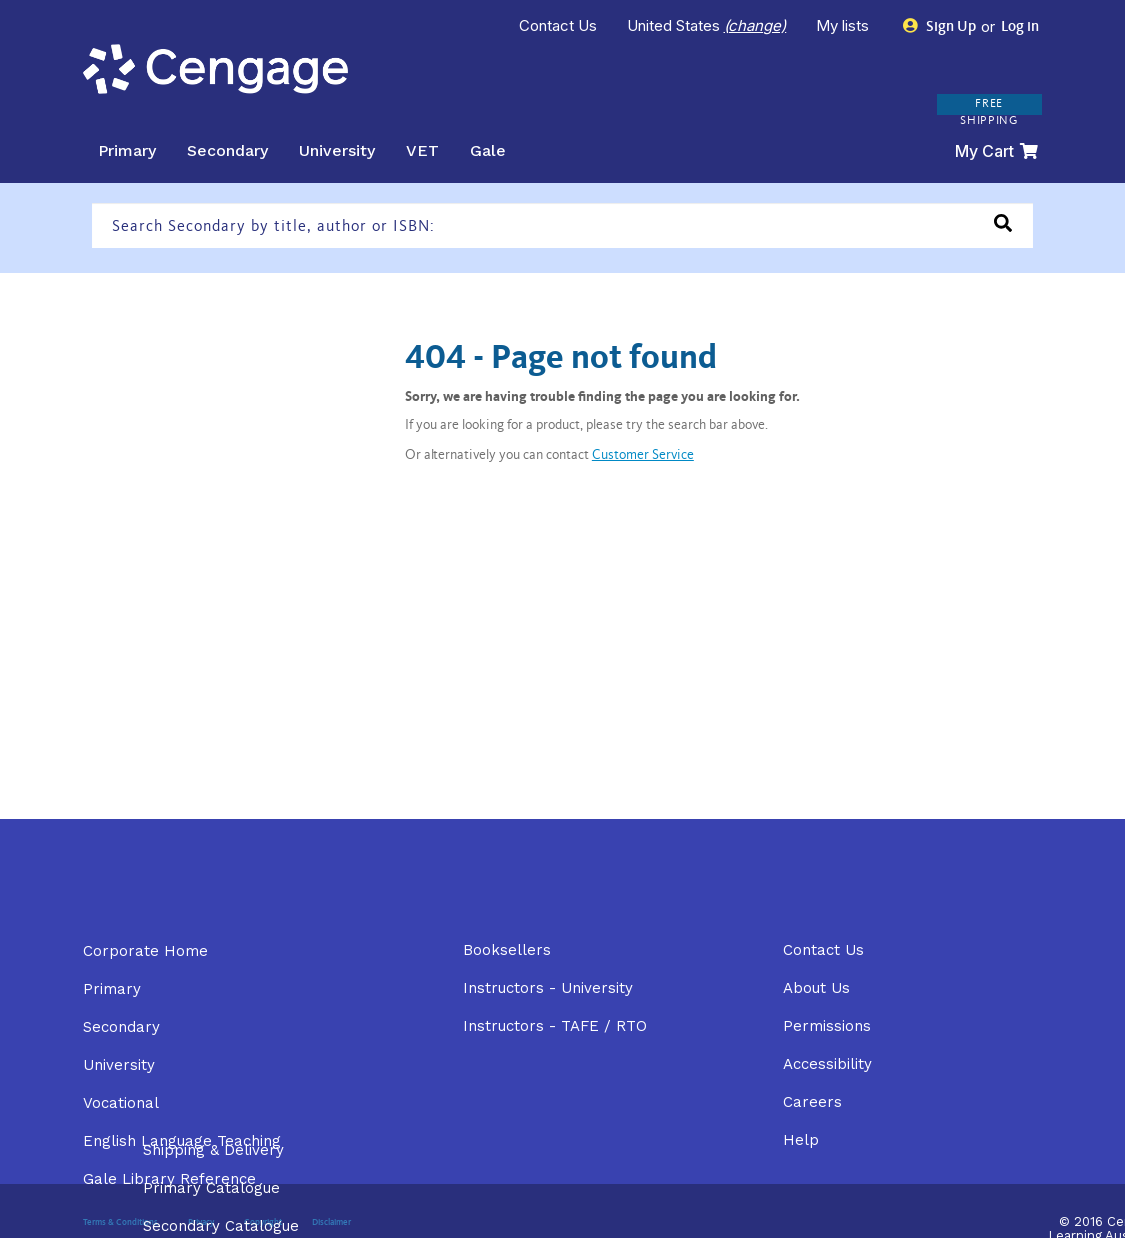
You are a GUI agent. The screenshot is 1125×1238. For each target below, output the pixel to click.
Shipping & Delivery (213, 1150)
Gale (488, 150)
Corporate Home (145, 951)
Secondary (227, 150)
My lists (844, 25)
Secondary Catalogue (221, 1226)
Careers (812, 1102)
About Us (816, 988)
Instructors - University (548, 988)
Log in (1018, 27)
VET (422, 150)
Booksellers (507, 950)
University (337, 150)
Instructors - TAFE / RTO (555, 1026)
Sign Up (939, 26)
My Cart (996, 151)
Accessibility (827, 1064)
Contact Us (558, 25)
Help (801, 1140)
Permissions (827, 1026)
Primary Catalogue (211, 1188)
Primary (127, 150)
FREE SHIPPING (989, 112)
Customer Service (643, 456)
